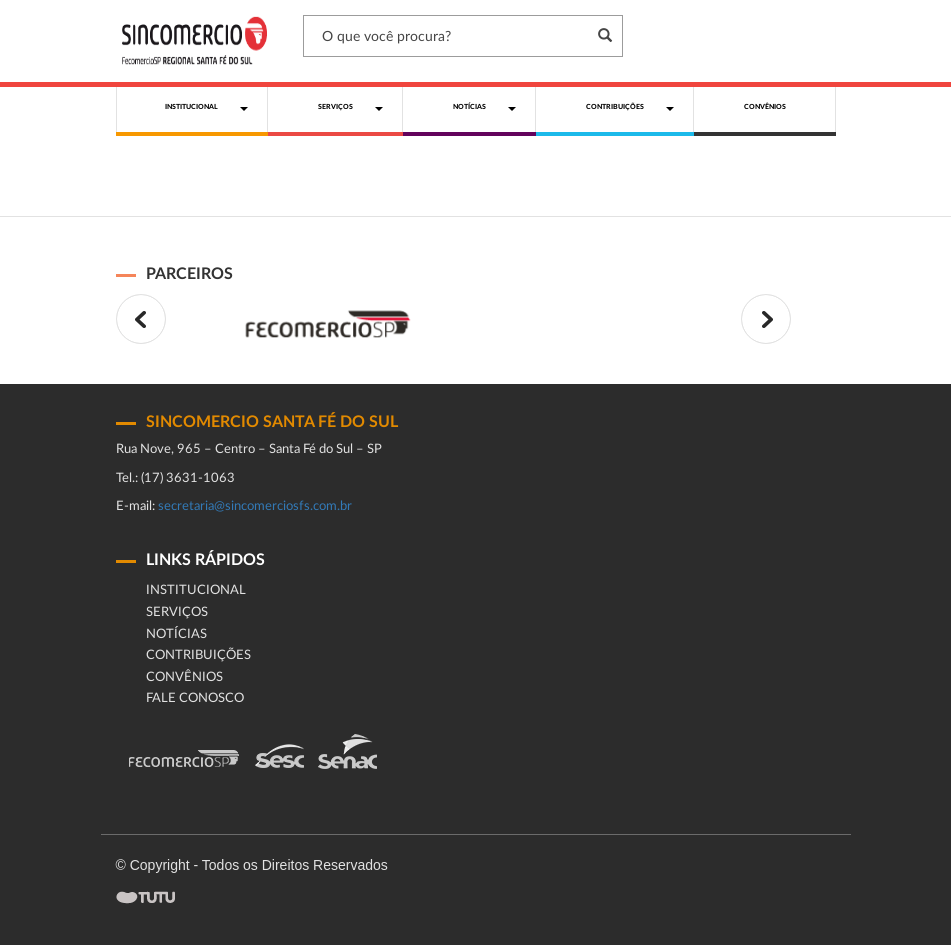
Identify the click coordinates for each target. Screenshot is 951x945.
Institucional (196, 590)
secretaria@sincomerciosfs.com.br (255, 506)
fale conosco (195, 698)
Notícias (176, 634)
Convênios (184, 677)
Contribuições (198, 655)
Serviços (177, 612)
